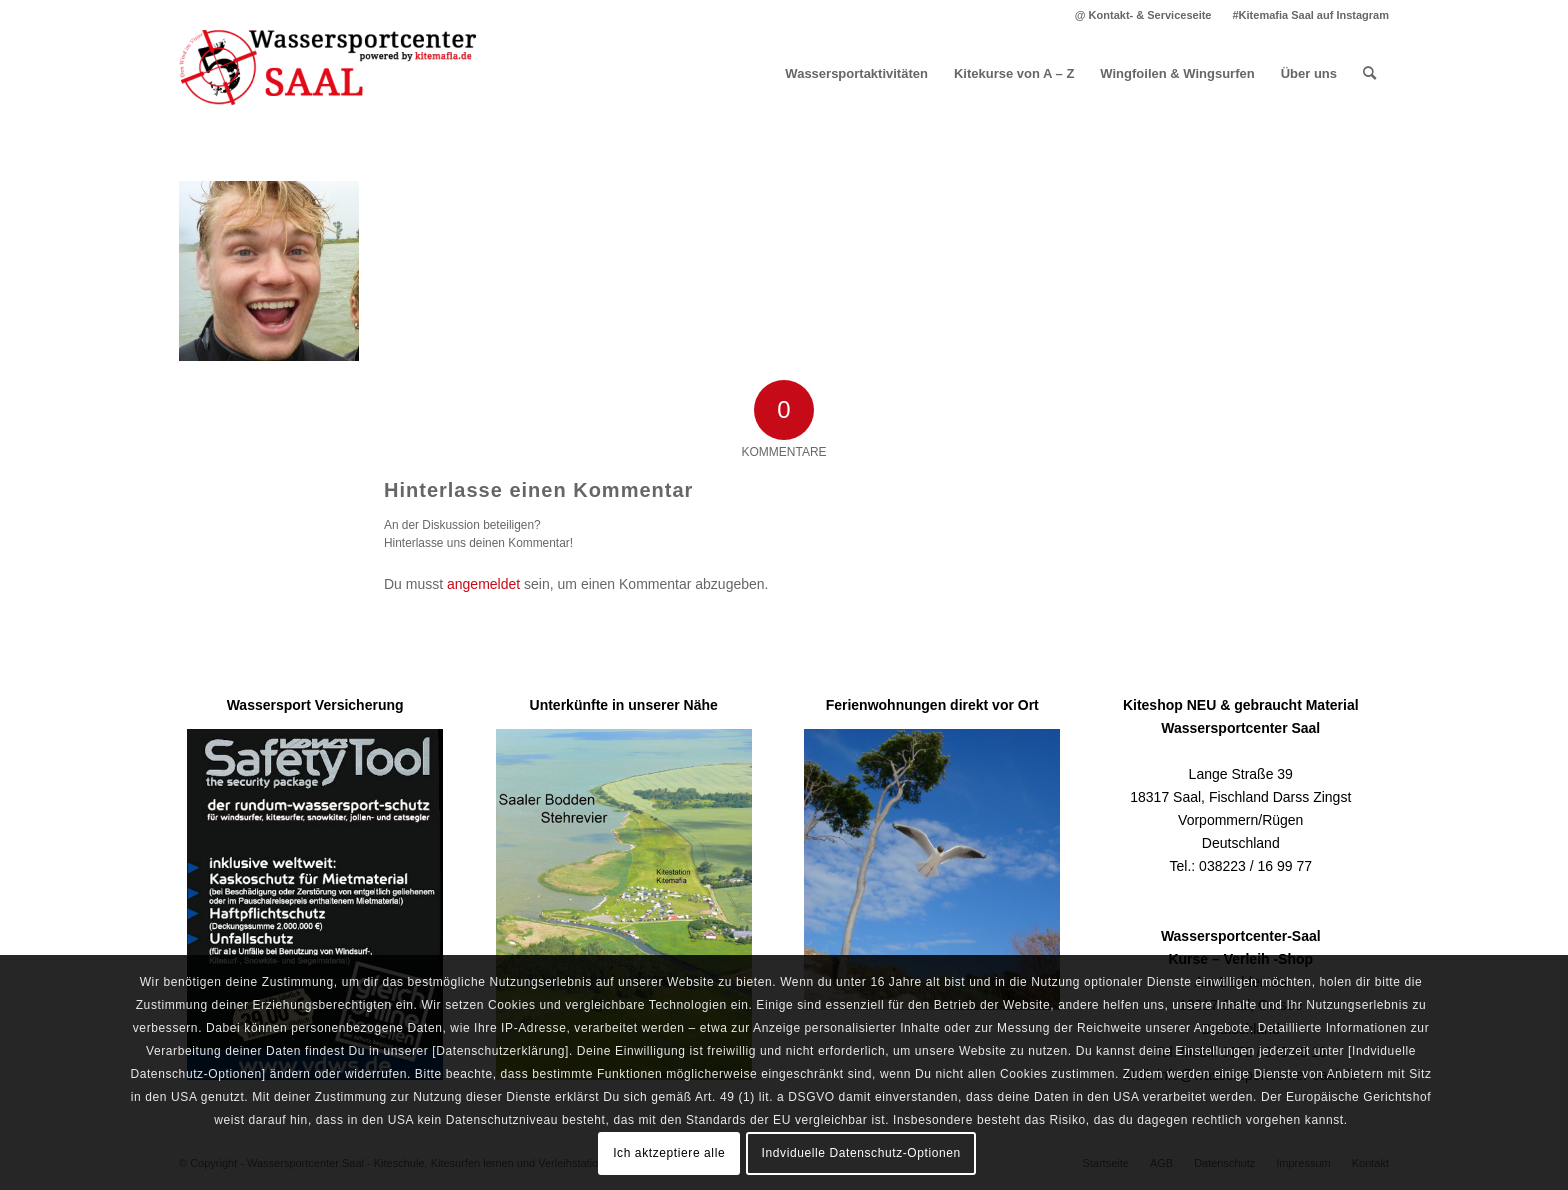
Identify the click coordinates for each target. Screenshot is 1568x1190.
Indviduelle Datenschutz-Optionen (861, 1153)
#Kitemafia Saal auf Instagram (1310, 15)
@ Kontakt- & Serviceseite (1143, 15)
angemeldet (483, 584)
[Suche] (1369, 74)
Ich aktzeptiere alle (669, 1153)
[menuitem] (1144, 15)
